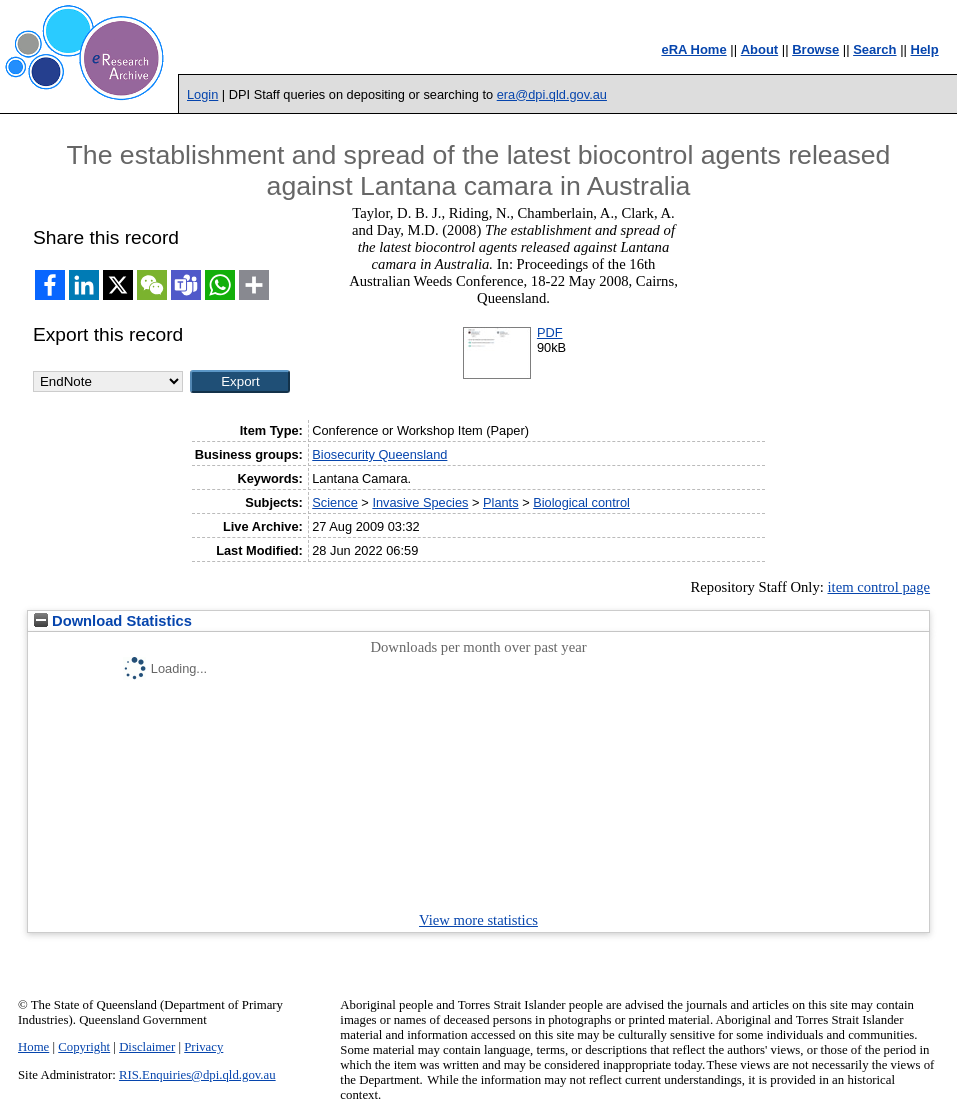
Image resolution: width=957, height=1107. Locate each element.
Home (33, 1047)
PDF (550, 332)
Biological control (581, 502)
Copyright (84, 1047)
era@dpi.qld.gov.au (552, 94)
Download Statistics (113, 621)
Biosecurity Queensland (379, 454)
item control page (879, 587)
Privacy (203, 1047)
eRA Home (693, 49)
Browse (815, 49)
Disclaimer (147, 1047)
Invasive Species (420, 502)
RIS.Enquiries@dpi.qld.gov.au (197, 1075)
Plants (501, 502)
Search (874, 49)
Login (202, 94)
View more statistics (478, 920)
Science (335, 502)
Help (925, 49)
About (760, 49)
